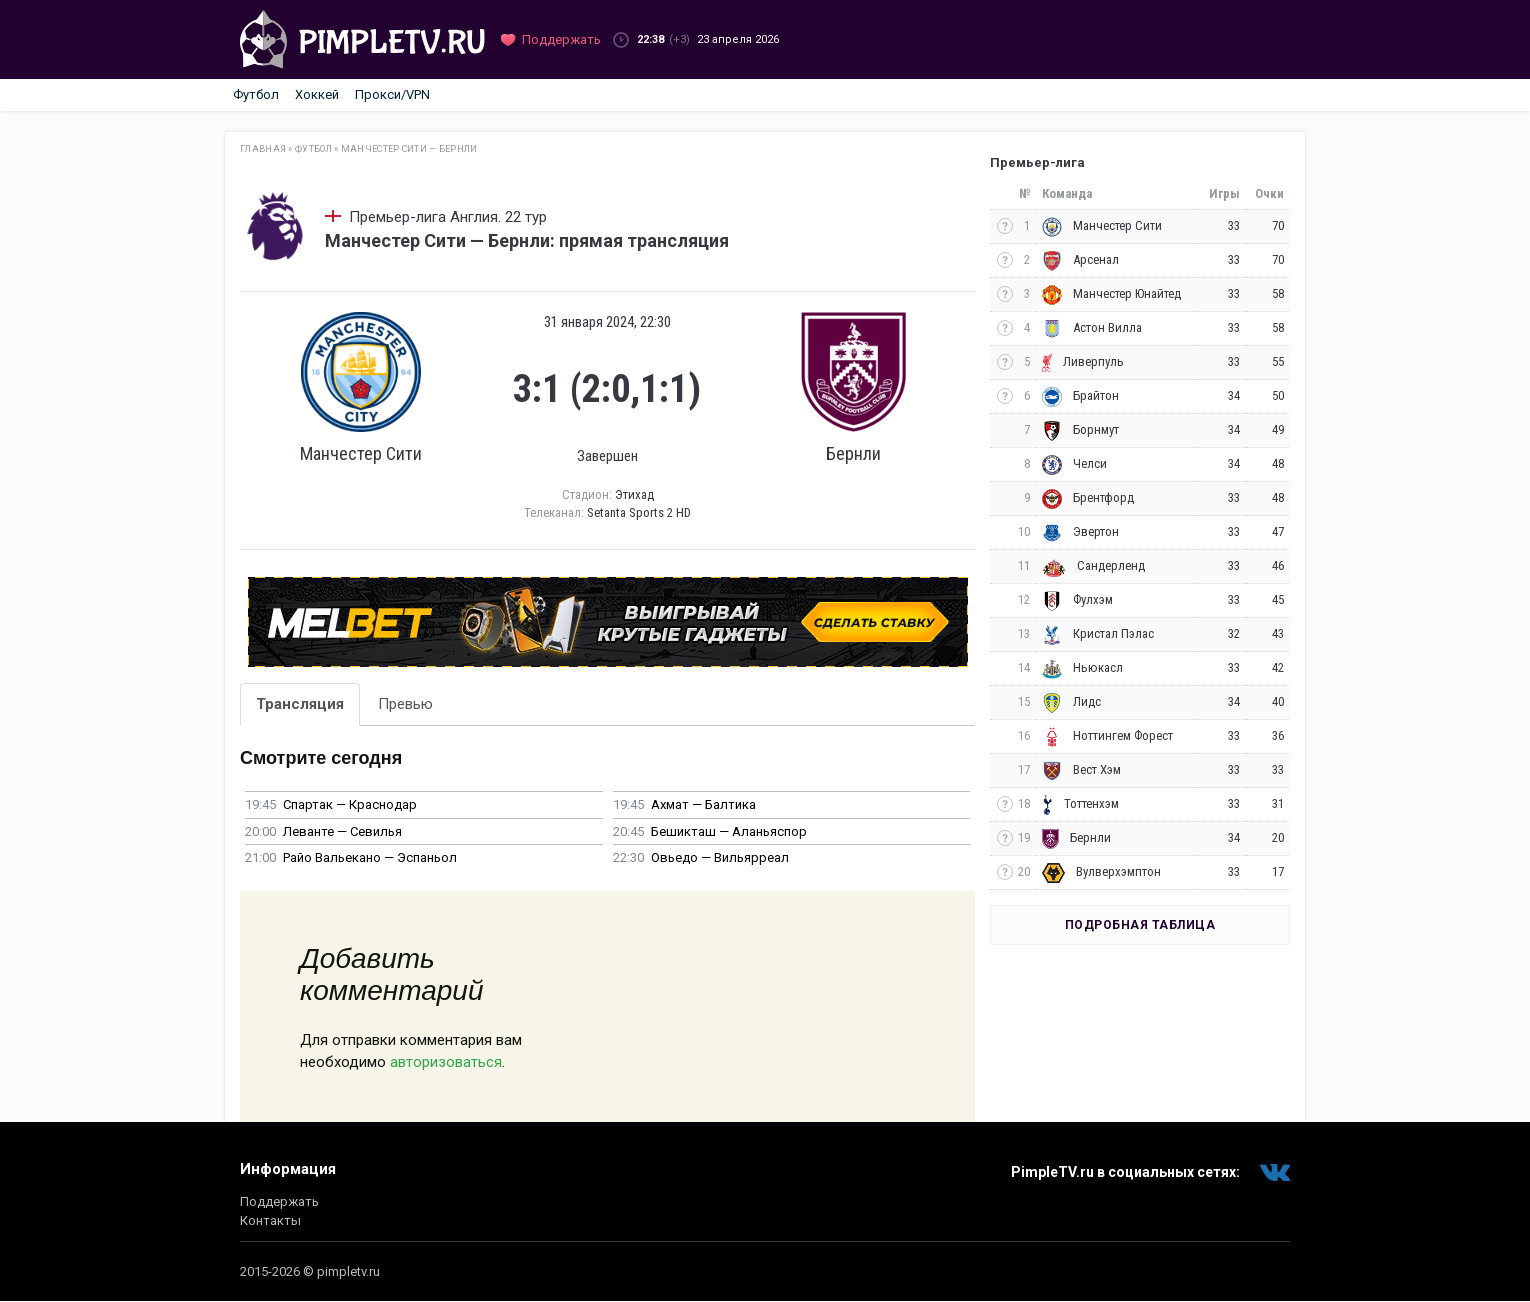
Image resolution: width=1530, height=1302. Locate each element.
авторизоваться (446, 1062)
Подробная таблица (1140, 925)
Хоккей (317, 94)
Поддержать (279, 1201)
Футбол (256, 94)
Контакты (270, 1220)
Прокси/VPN (392, 94)
